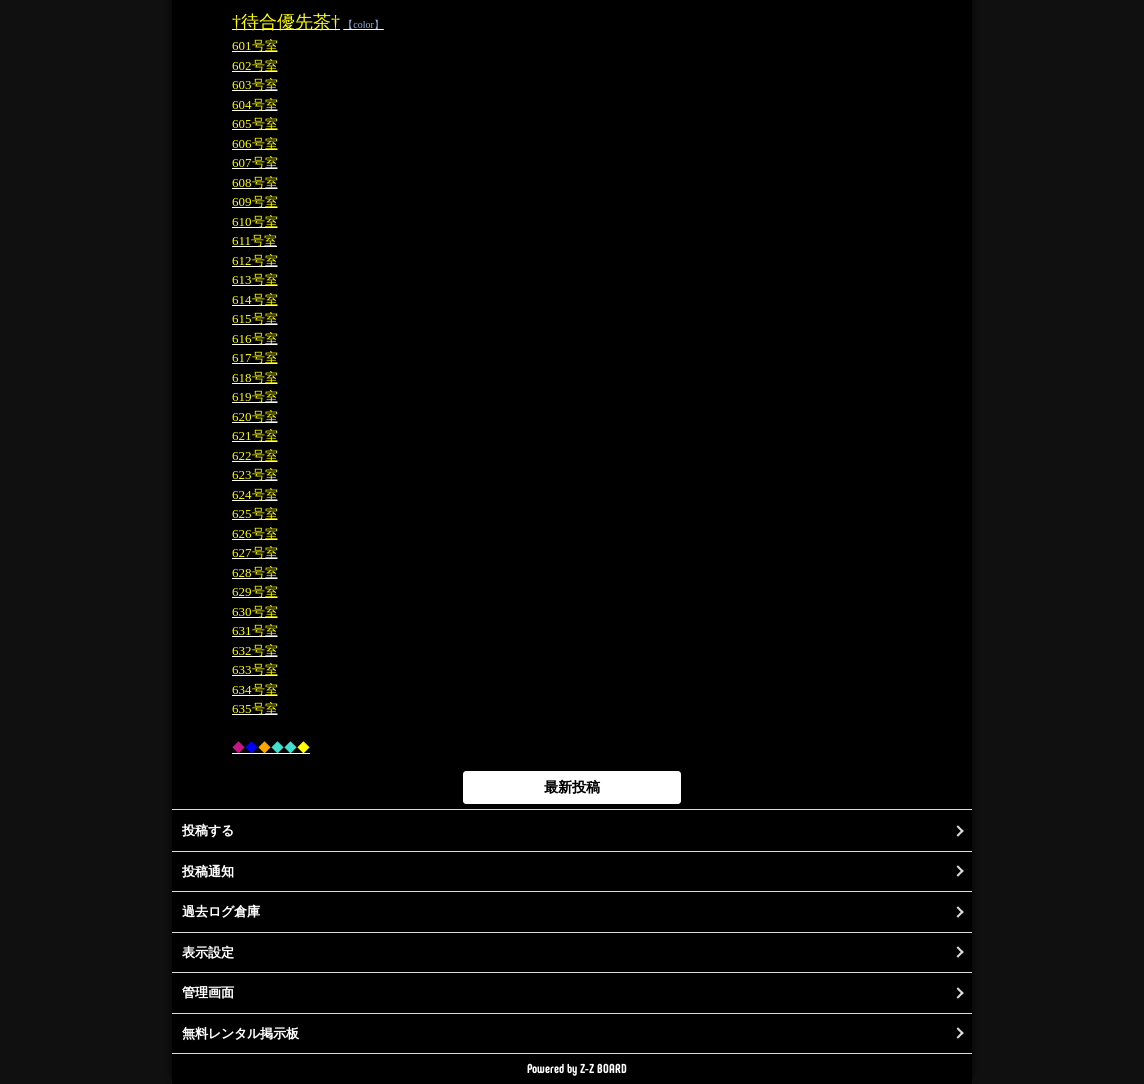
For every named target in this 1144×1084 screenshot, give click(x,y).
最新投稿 (572, 787)
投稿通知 (208, 871)
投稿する (208, 830)
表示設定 (208, 952)
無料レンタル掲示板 (240, 1033)
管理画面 (208, 992)
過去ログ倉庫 (221, 911)
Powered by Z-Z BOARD (577, 1068)
